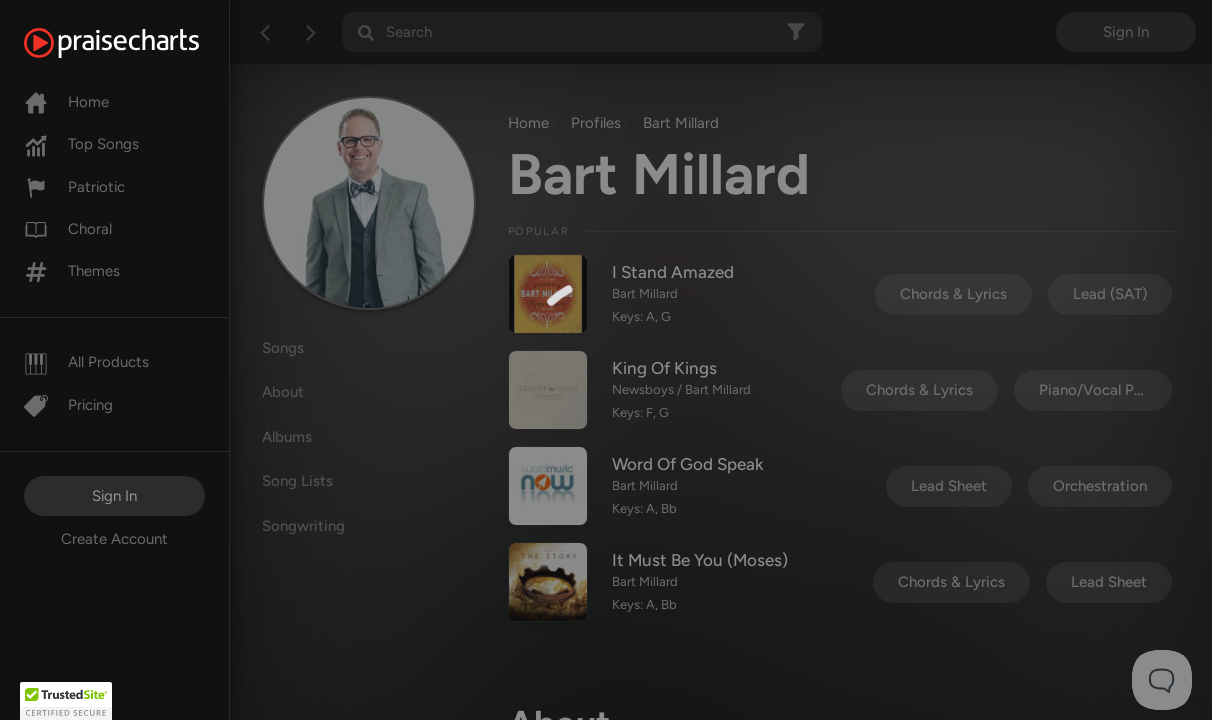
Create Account (114, 539)
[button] (66, 701)
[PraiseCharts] (136, 43)
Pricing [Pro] (68, 405)
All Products (86, 362)
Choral (68, 229)
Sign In (114, 496)
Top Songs (81, 144)
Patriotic (74, 187)
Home (66, 102)
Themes (72, 271)
